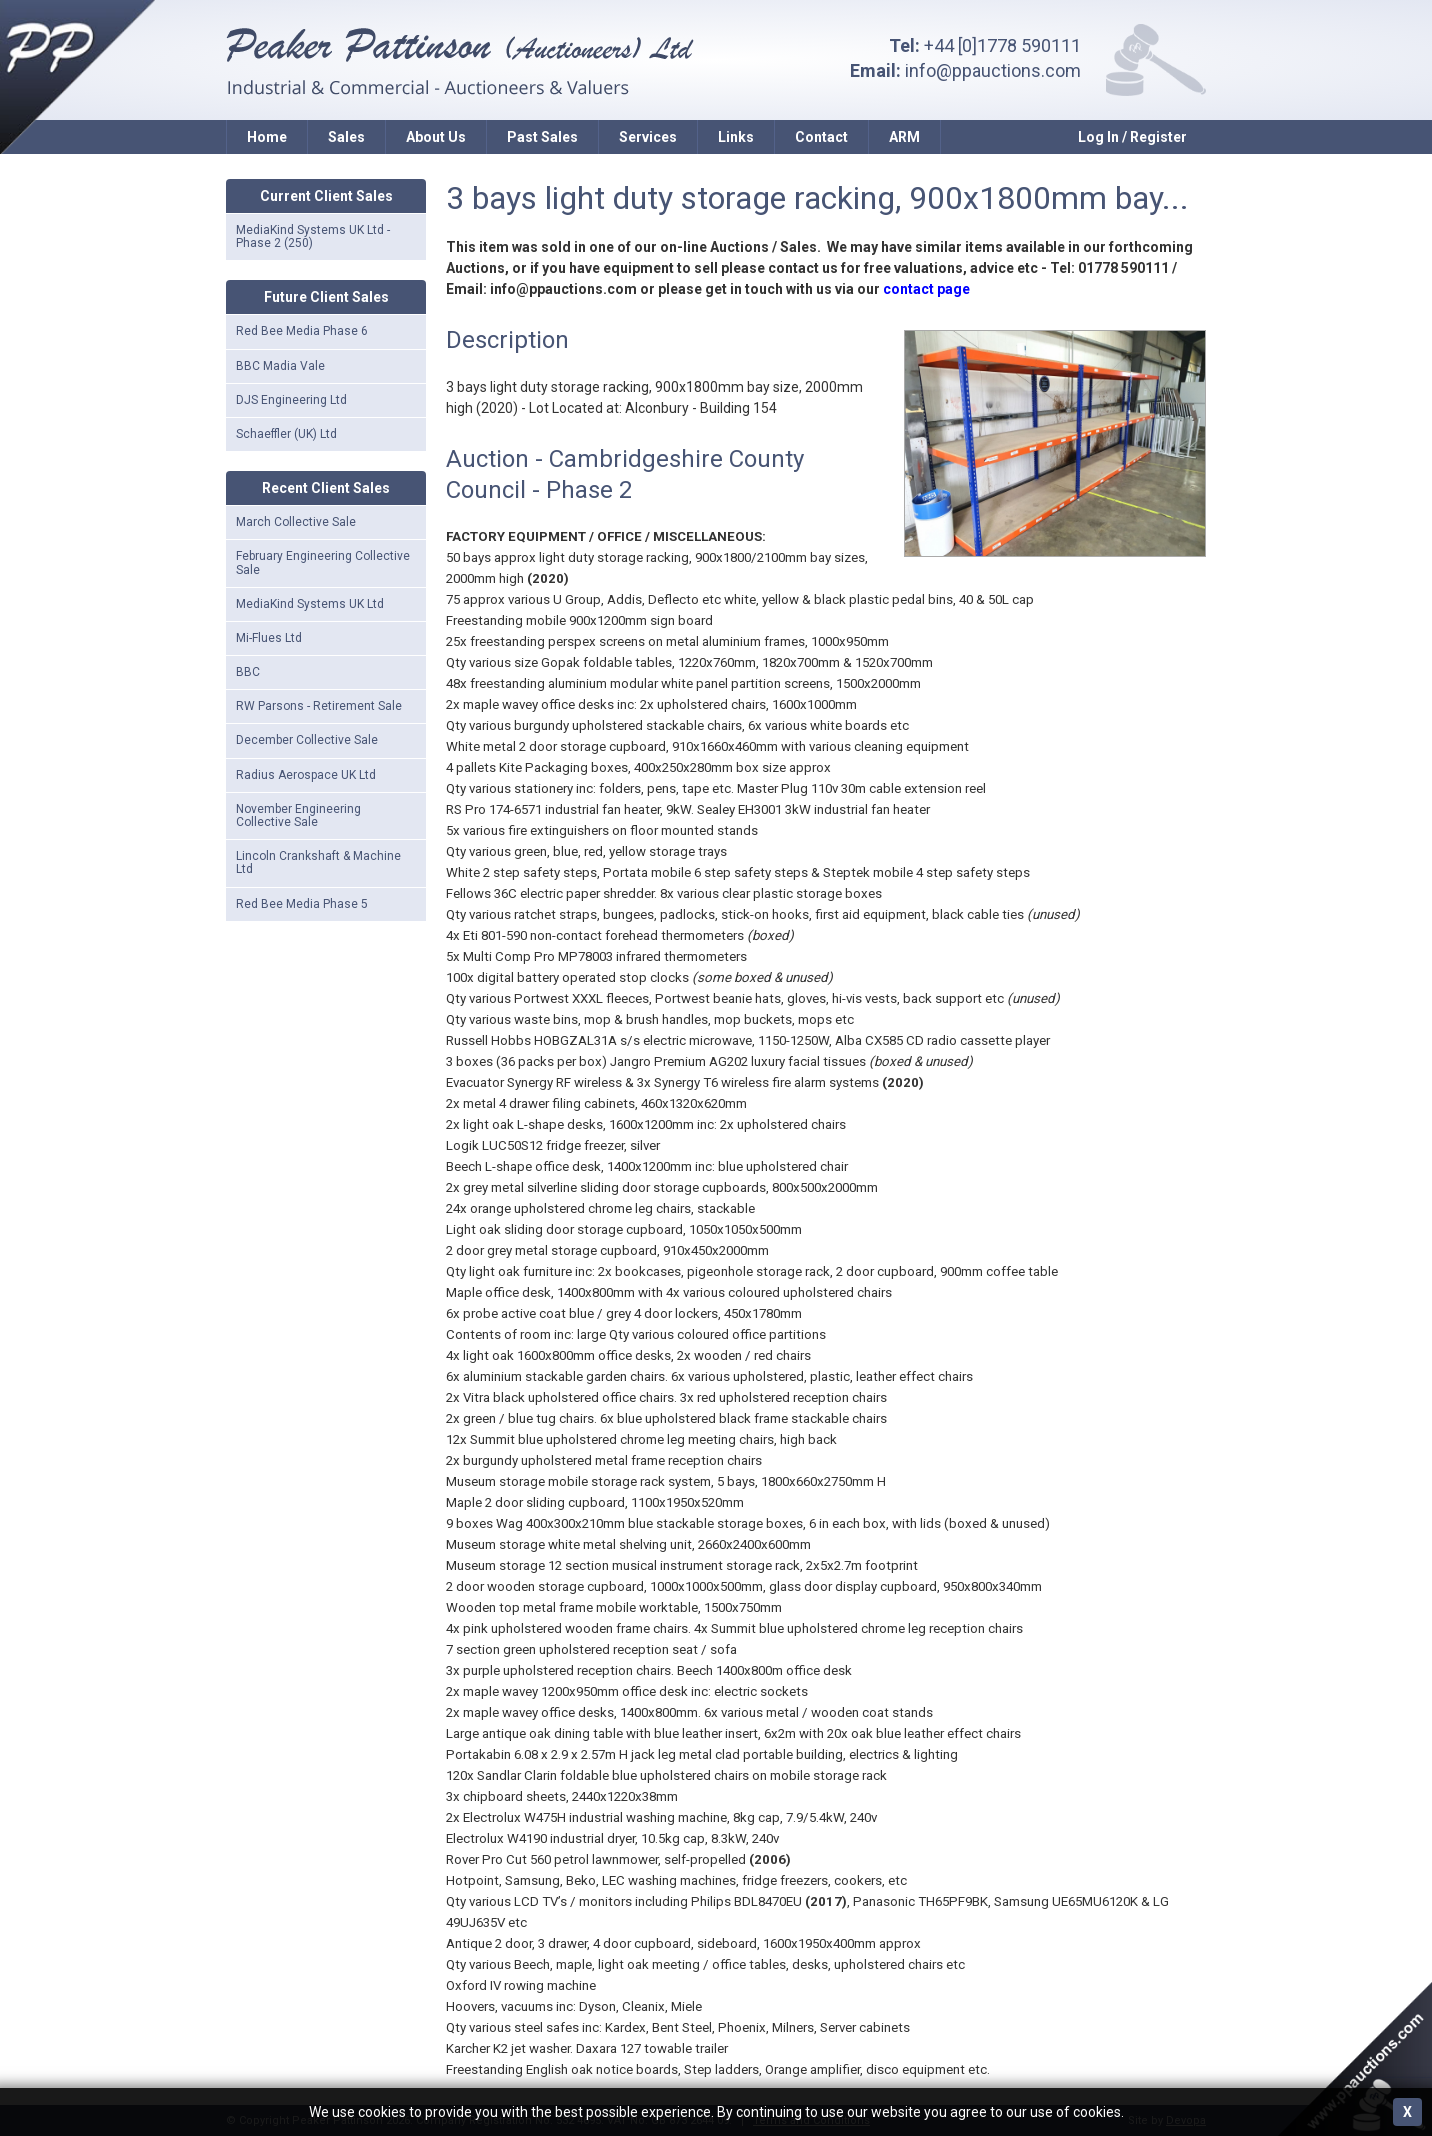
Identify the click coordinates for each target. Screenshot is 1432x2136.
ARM (904, 137)
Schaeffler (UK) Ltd (286, 434)
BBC (248, 672)
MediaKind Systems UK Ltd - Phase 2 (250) (313, 236)
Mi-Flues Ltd (269, 638)
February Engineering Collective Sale (323, 562)
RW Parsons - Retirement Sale (319, 706)
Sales (346, 137)
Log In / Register (1132, 137)
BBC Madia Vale (280, 366)
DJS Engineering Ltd (291, 400)
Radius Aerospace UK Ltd (306, 775)
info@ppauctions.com (993, 70)
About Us (436, 137)
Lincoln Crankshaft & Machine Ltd (318, 862)
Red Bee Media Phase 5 (302, 904)
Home (267, 137)
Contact (821, 137)
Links (736, 137)
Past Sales (542, 137)
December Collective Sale (307, 740)
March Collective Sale (296, 522)
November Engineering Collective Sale (298, 815)
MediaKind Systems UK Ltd (310, 604)
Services (648, 137)
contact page (926, 289)
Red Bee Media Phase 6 (302, 331)
